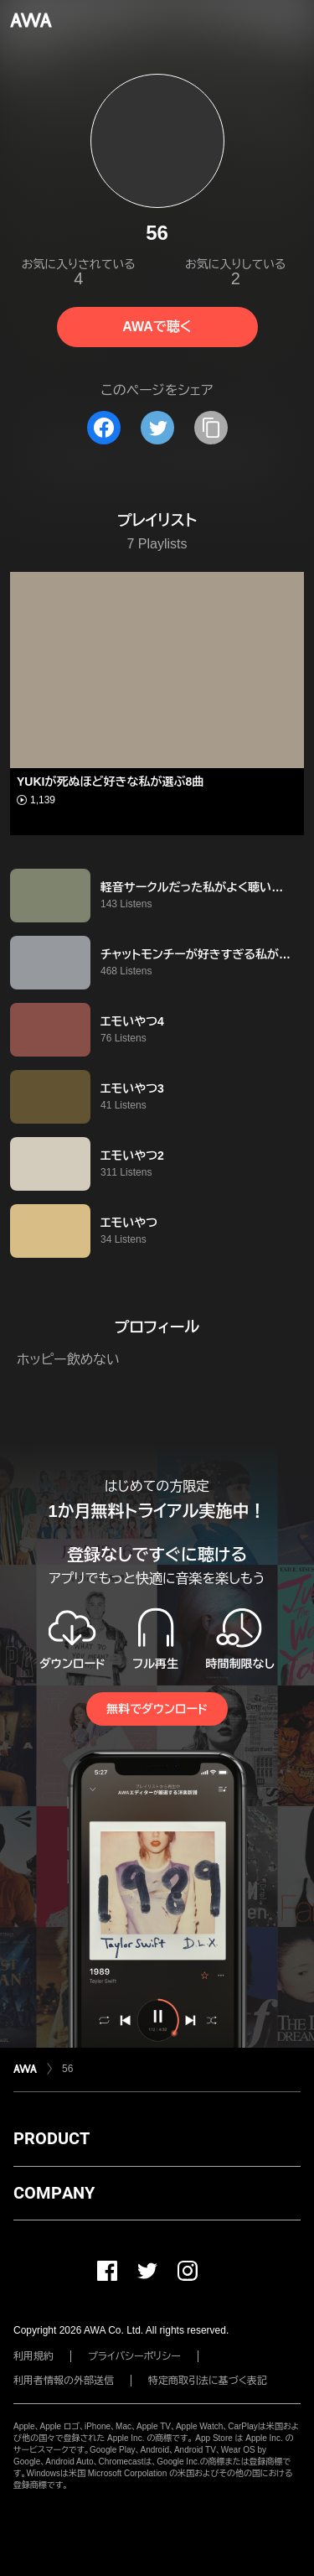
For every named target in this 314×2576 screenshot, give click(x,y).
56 (67, 2069)
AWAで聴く (156, 326)
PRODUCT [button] (51, 2138)
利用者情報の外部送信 (63, 2380)
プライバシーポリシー (134, 2356)
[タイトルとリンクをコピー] (211, 427)
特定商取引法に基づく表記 (207, 2380)
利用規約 (33, 2356)
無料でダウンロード (156, 1709)
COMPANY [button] (54, 2193)
